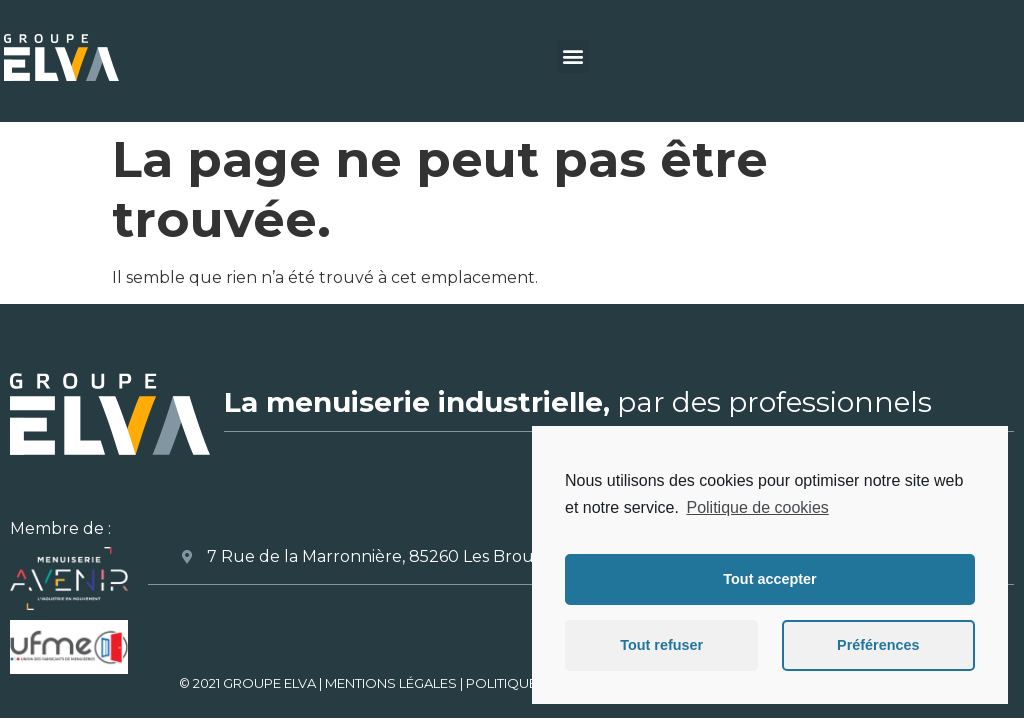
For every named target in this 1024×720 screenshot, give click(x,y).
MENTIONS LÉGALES (391, 683)
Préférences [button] (878, 645)
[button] (573, 56)
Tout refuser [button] (661, 645)
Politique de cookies (757, 507)
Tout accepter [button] (769, 579)
